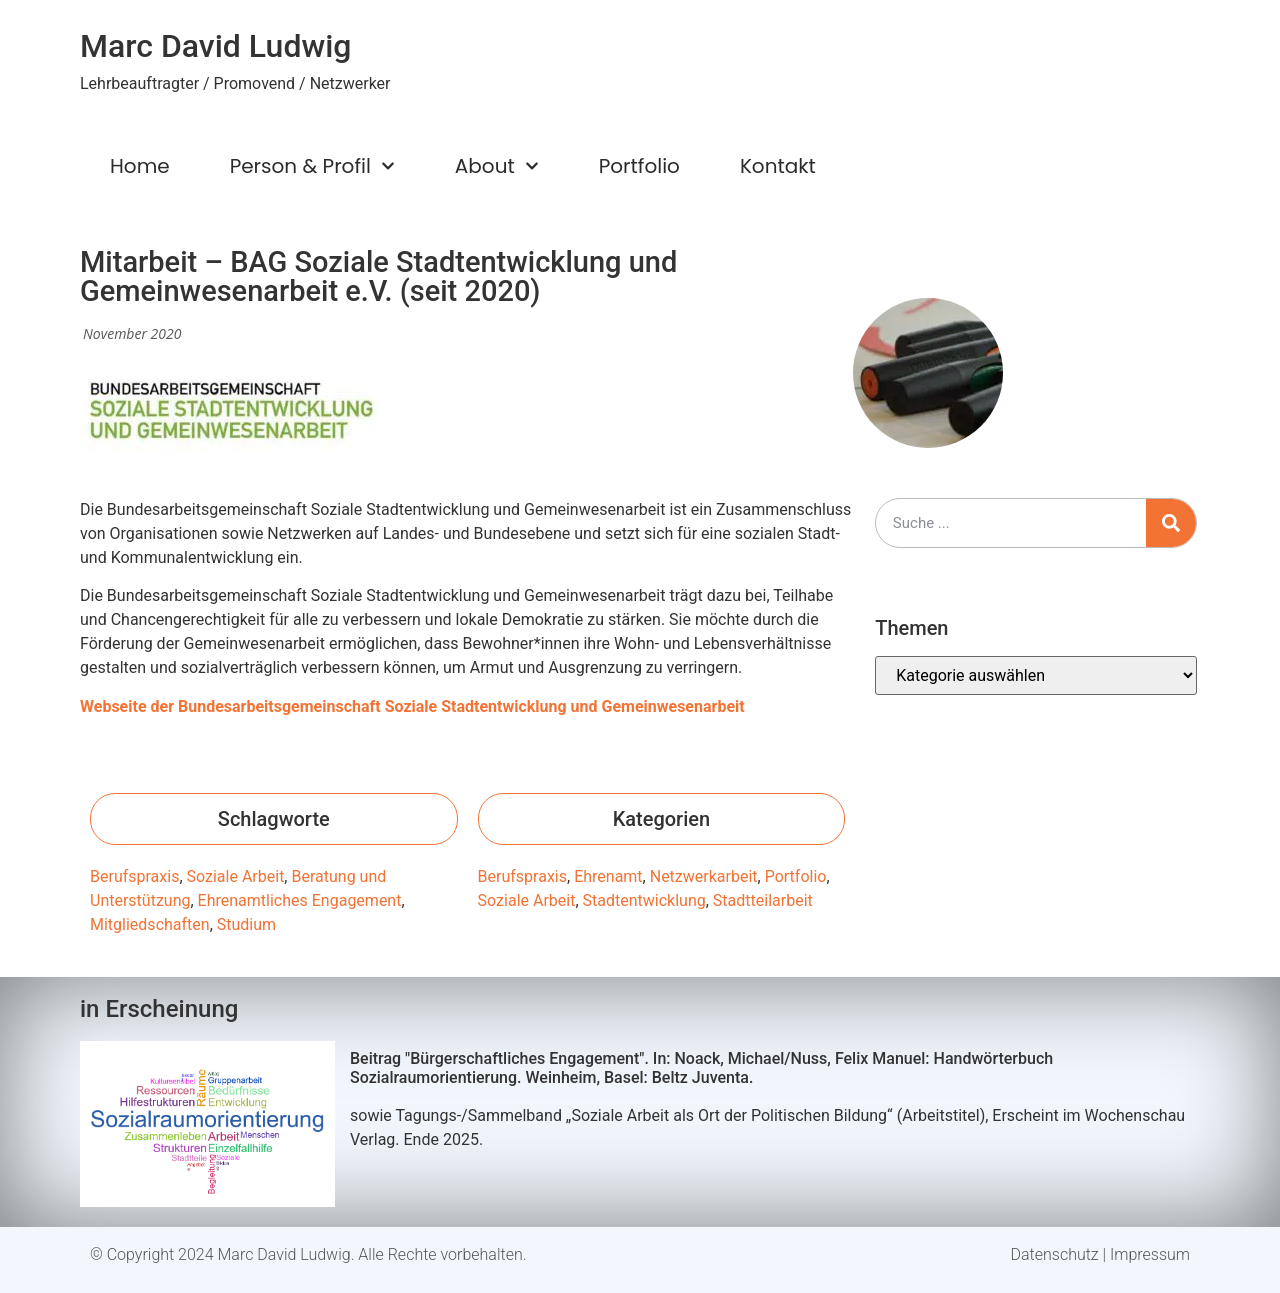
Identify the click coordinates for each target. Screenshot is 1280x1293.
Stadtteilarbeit (763, 900)
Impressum (1150, 1254)
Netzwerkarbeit (704, 876)
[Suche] (1171, 523)
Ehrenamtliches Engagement (300, 900)
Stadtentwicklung (644, 900)
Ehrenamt (608, 876)
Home (140, 166)
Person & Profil (312, 166)
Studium (246, 924)
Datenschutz (1055, 1254)
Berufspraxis (134, 876)
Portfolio (639, 166)
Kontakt (778, 166)
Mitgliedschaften (150, 924)
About (497, 166)
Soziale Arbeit (236, 876)
